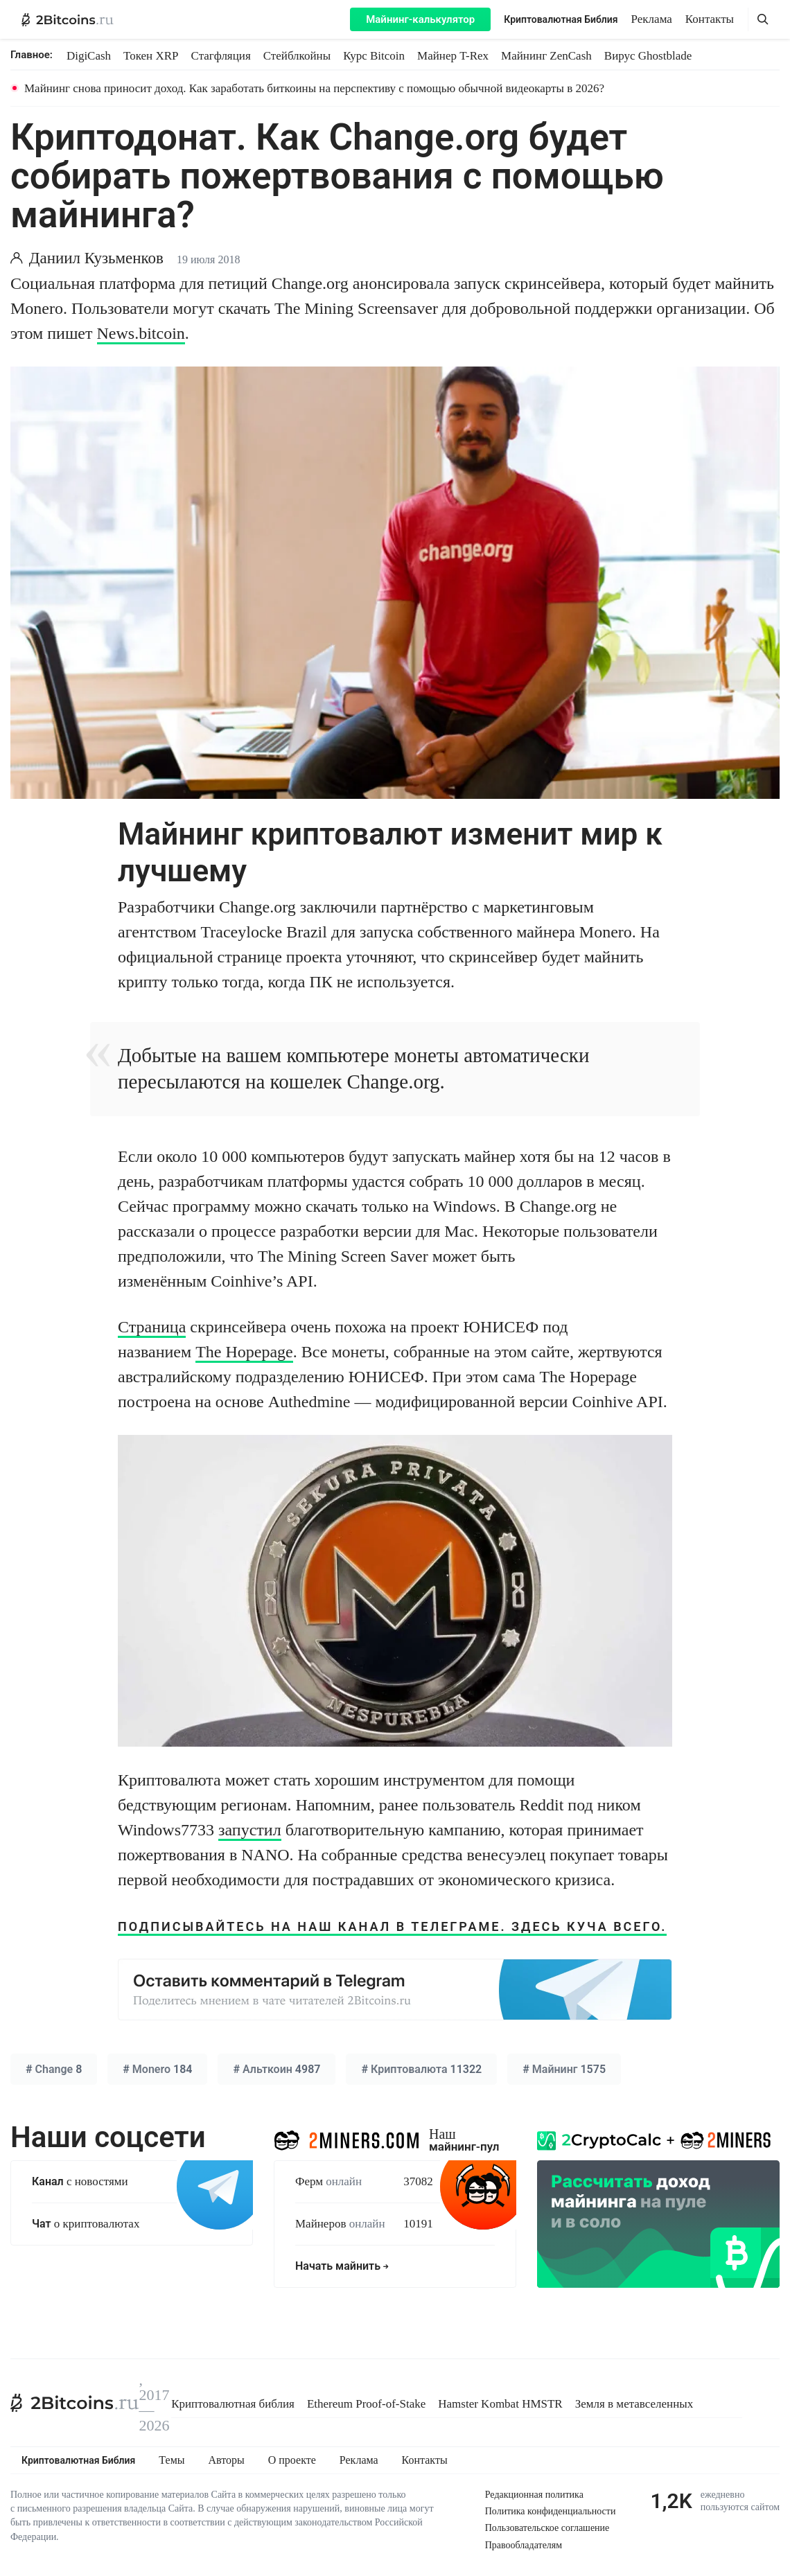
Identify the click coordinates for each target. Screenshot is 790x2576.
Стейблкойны (297, 55)
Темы (171, 2460)
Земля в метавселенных (634, 2403)
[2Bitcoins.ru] (74, 2402)
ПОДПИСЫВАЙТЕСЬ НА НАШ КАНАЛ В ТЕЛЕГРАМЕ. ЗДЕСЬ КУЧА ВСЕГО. (392, 1926)
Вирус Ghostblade (648, 55)
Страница (152, 1327)
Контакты (709, 19)
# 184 (157, 2069)
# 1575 (564, 2069)
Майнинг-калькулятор (420, 19)
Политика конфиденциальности (550, 2511)
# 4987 (276, 2069)
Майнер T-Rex (453, 55)
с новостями (80, 2181)
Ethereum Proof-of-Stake (366, 2403)
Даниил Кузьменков (96, 258)
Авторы (227, 2460)
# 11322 (421, 2069)
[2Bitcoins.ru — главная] (67, 19)
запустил (249, 1830)
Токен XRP (150, 55)
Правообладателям (523, 2545)
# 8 (54, 2069)
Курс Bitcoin (374, 55)
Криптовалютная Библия (560, 19)
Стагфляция (221, 55)
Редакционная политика (534, 2494)
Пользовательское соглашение (547, 2528)
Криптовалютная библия (233, 2403)
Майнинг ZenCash (546, 55)
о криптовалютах (85, 2223)
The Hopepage (244, 1352)
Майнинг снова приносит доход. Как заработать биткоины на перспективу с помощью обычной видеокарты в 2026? (314, 88)
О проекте (292, 2460)
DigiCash (89, 55)
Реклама (651, 19)
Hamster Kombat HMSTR (500, 2403)
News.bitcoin (141, 333)
